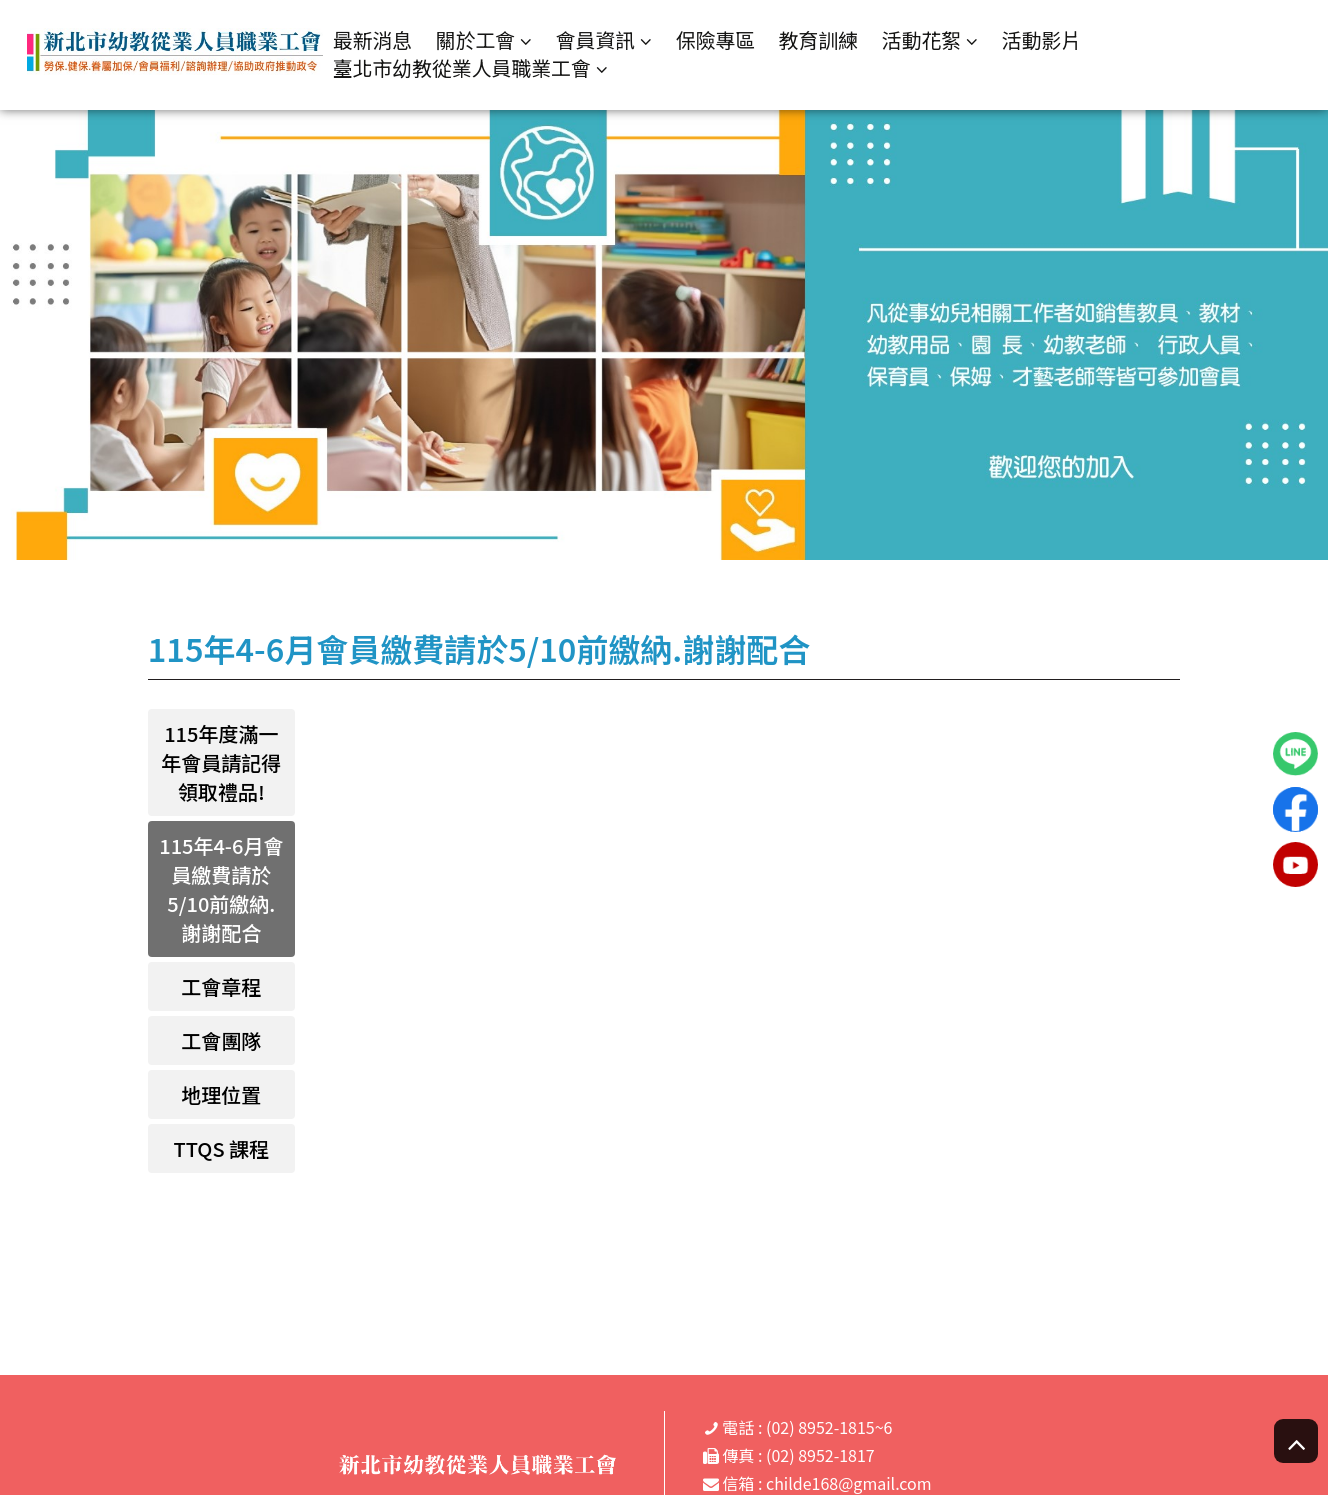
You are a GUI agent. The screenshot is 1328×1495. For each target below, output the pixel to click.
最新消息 (377, 39)
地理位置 (221, 1094)
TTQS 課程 (222, 1148)
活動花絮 (929, 40)
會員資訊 (601, 40)
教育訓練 (825, 39)
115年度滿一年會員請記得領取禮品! (221, 762)
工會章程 (221, 986)
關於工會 (480, 40)
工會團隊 (221, 1040)
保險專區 (721, 39)
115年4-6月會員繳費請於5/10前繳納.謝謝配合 (221, 889)
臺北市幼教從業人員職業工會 (467, 68)
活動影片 (1049, 39)
